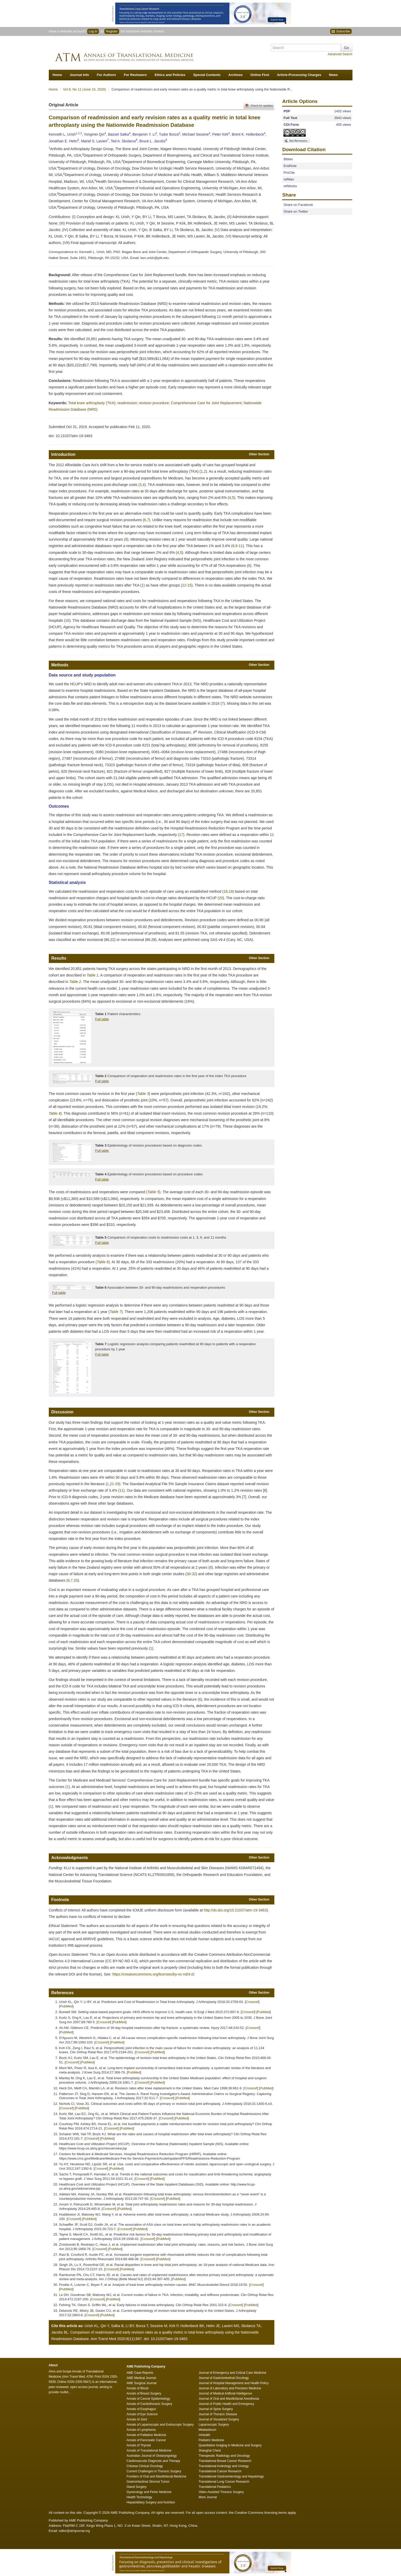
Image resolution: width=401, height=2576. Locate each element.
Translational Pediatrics (215, 2487)
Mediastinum (207, 2430)
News (333, 75)
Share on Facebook (298, 205)
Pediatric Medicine (211, 2440)
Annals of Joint (137, 2419)
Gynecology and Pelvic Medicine (149, 2492)
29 (117, 1484)
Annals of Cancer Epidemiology (148, 2398)
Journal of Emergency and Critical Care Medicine (232, 2373)
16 (67, 620)
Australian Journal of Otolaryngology (152, 2456)
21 (112, 1484)
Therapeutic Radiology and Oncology (224, 2456)
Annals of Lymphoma (141, 2430)
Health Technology (139, 2497)
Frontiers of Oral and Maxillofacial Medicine (156, 2476)
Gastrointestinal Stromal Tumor (148, 2481)
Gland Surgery (137, 2487)
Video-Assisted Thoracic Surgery (221, 2492)
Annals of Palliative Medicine (146, 2435)
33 (76, 1580)
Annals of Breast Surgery (144, 2393)
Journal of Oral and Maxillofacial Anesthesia (229, 2398)
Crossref (252, 2002)
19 (231, 891)
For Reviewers (135, 75)
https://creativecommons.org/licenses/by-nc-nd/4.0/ (153, 1974)
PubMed (66, 2006)
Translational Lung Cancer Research (224, 2481)
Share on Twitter (295, 211)
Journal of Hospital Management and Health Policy (233, 2383)
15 (189, 585)
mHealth (204, 2435)
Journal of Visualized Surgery (219, 2419)
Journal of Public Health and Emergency (226, 2404)
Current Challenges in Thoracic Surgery (154, 2471)
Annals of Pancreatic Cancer (146, 2440)
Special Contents (206, 75)
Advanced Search (340, 54)
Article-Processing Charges (299, 75)
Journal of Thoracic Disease (218, 2414)
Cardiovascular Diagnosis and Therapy (153, 2461)
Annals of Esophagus (141, 2409)
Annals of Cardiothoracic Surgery (149, 2404)
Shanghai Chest (210, 2450)
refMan (288, 179)
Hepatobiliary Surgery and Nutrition (151, 2502)
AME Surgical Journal (142, 2383)
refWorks (290, 186)
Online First (259, 75)
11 (241, 546)
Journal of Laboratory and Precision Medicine (230, 2388)
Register (112, 31)
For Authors (106, 75)
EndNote (290, 166)
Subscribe (341, 31)
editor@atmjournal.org (74, 2531)
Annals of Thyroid (139, 2445)
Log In (93, 31)
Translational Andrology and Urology (224, 2466)
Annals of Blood (137, 2388)
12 (184, 585)
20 (221, 898)
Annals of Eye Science (142, 2414)
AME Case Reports (140, 2373)
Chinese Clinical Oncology (145, 2466)
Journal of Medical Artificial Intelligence (225, 2393)
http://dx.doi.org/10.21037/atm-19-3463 (235, 1910)
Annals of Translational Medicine (149, 2450)
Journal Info (79, 75)
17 (181, 835)
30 (189, 1574)
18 (225, 891)
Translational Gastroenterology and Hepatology (231, 2476)
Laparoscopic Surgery (214, 2424)
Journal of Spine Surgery (216, 2409)
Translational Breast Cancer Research (225, 2461)
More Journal (208, 2497)
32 (194, 1574)
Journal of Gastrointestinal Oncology (224, 2378)
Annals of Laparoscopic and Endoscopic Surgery (160, 2424)
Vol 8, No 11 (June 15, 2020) (85, 89)
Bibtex (288, 159)
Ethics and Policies (170, 75)
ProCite (289, 172)
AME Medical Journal (141, 2378)
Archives (235, 75)
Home (57, 75)
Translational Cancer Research (220, 2471)
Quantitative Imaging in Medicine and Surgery (230, 2445)
